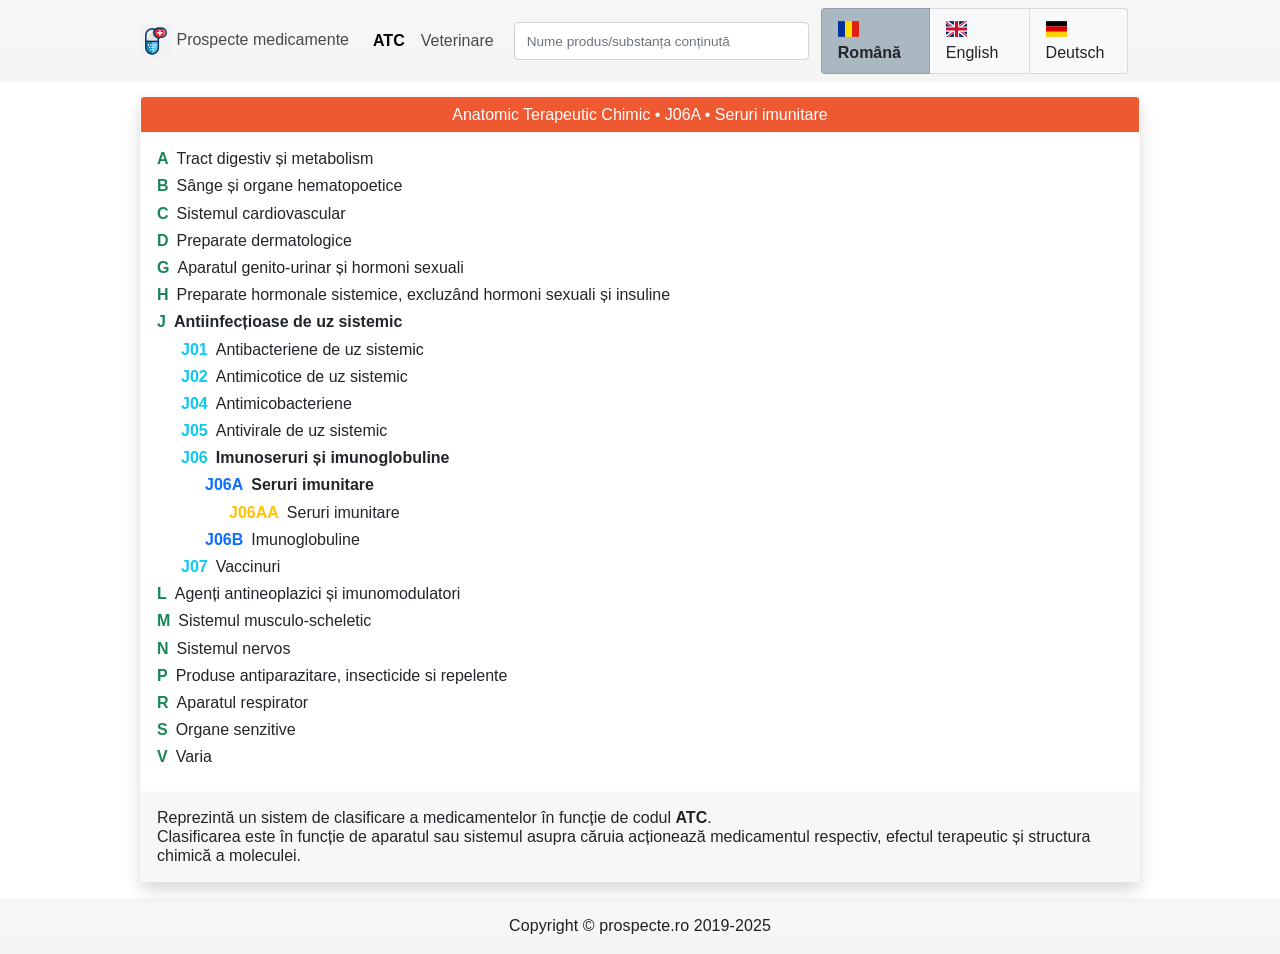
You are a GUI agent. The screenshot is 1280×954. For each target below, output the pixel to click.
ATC (389, 40)
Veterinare (457, 40)
